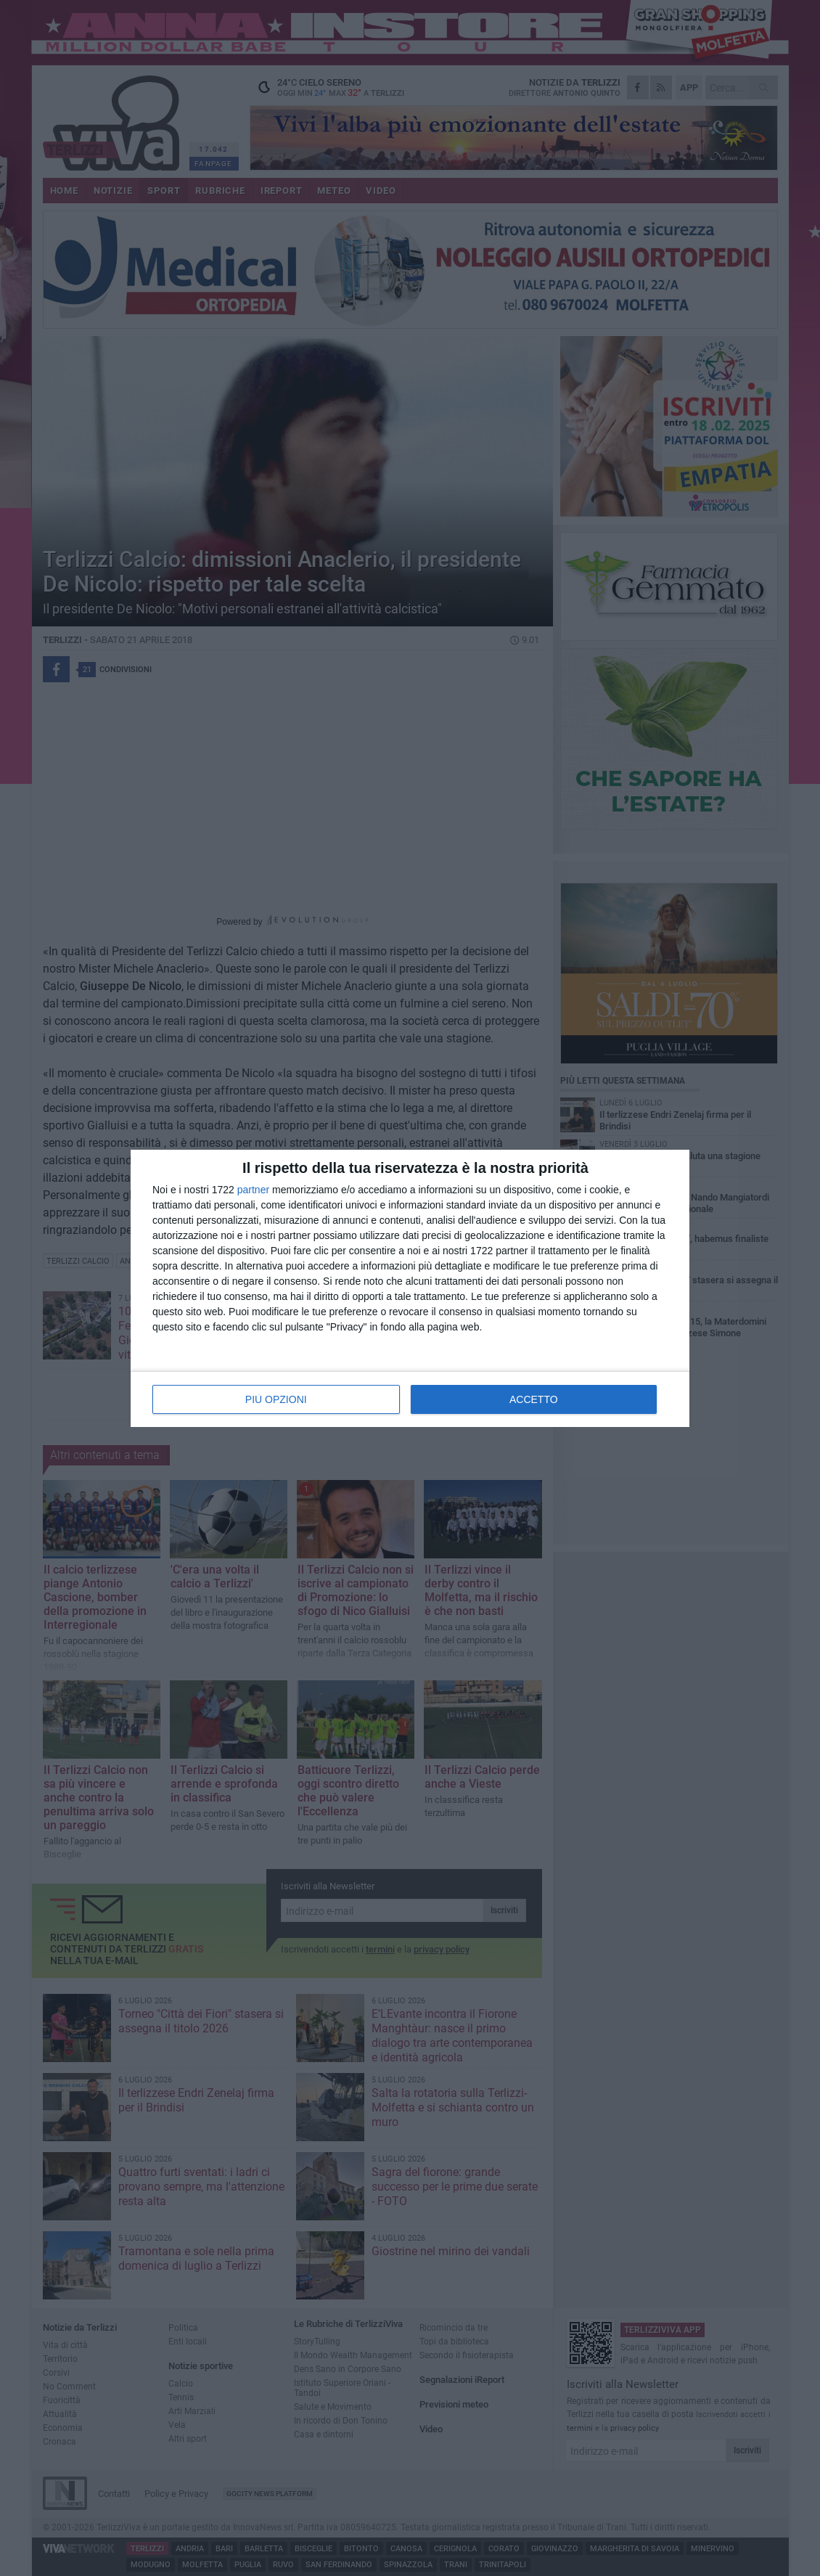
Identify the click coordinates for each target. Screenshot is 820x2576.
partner (253, 1190)
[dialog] (410, 1288)
